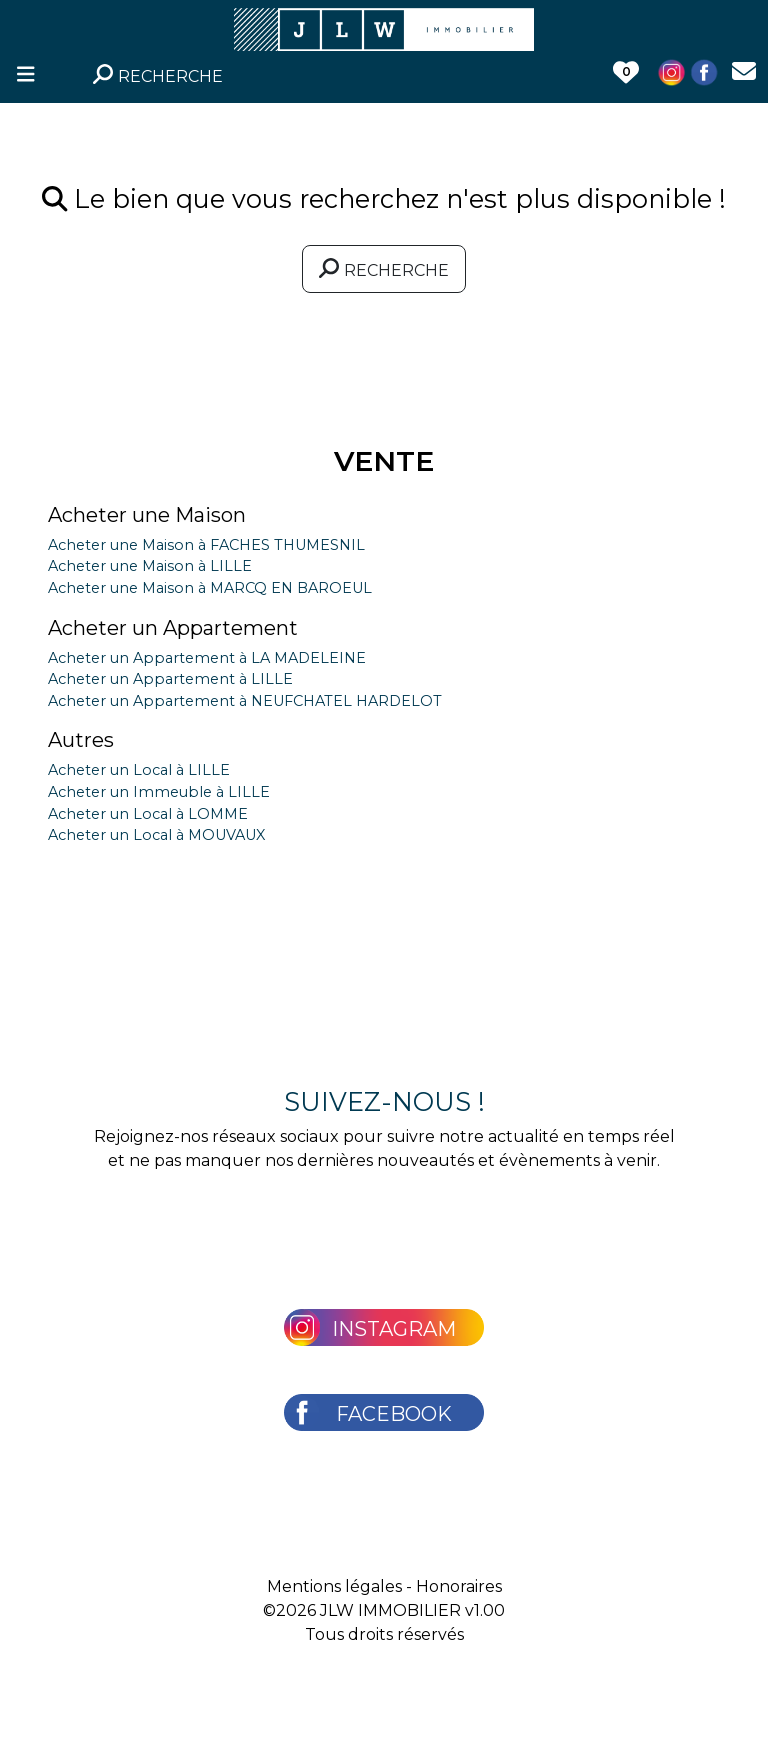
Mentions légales (334, 1586)
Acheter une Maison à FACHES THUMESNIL (206, 545)
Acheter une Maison (147, 515)
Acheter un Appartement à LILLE (170, 679)
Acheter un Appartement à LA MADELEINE (207, 658)
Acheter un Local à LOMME (148, 814)
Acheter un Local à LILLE (139, 770)
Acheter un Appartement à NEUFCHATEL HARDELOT (245, 701)
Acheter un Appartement (173, 628)
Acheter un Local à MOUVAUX (156, 835)
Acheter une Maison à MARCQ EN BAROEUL (210, 588)
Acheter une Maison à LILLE (150, 566)
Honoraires (459, 1586)
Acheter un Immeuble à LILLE (159, 792)
